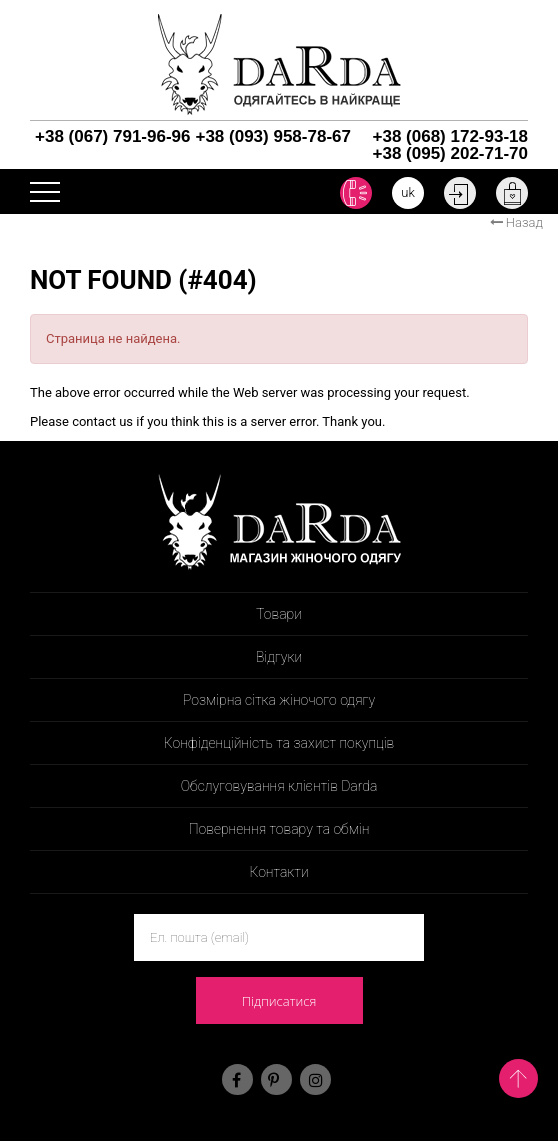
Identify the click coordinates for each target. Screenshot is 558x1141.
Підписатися (279, 1001)
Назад (516, 222)
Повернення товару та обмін (279, 829)
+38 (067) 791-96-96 (112, 136)
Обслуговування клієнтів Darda (279, 786)
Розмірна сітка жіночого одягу (279, 700)
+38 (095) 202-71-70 (450, 153)
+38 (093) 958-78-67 (272, 136)
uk (408, 192)
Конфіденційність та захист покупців (279, 743)
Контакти (278, 872)
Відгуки (279, 657)
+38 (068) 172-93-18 (450, 136)
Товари (279, 614)
